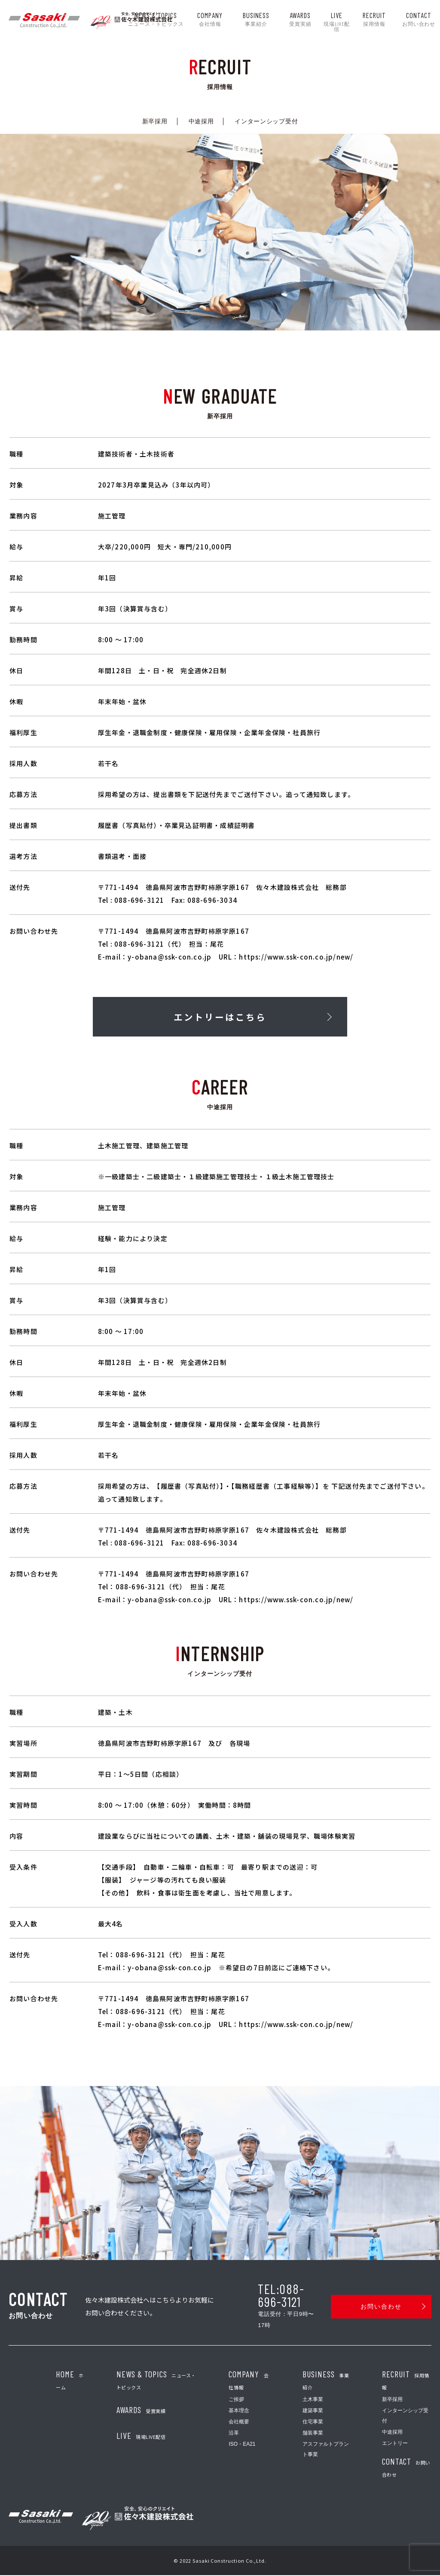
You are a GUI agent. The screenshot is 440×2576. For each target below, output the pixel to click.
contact (419, 15)
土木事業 (312, 2400)
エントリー (395, 2444)
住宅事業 (312, 2423)
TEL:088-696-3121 (282, 2296)
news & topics (161, 15)
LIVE (339, 15)
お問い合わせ (382, 2307)
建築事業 (312, 2411)
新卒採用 (154, 121)
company (214, 15)
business (259, 15)
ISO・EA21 (242, 2445)
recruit (377, 15)
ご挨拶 (236, 2400)
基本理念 (239, 2411)
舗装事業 (312, 2434)
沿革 (234, 2434)
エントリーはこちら (219, 1017)
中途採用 (201, 121)
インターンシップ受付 (267, 121)
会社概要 (239, 2423)
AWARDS (303, 15)
